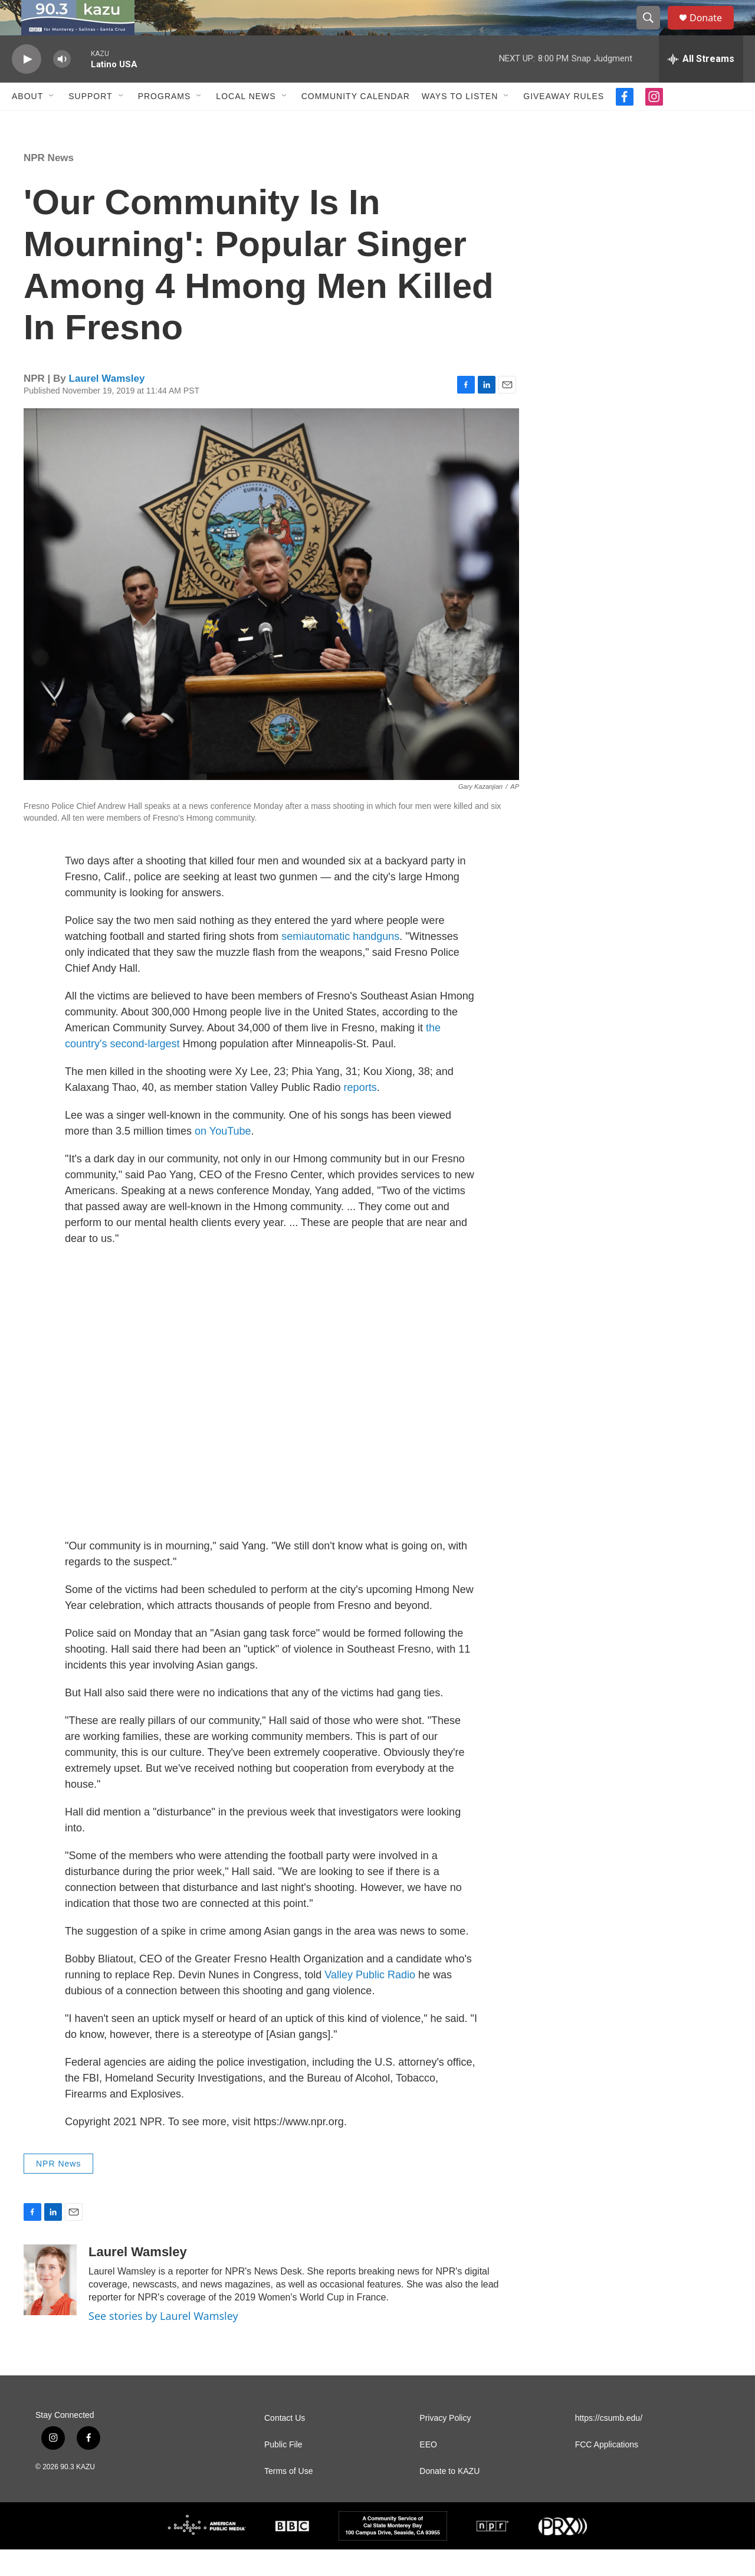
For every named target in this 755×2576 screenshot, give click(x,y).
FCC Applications (606, 2471)
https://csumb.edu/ (608, 2444)
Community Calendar (355, 122)
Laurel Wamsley (107, 405)
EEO (428, 2471)
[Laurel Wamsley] (50, 2306)
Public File (283, 2471)
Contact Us (284, 2444)
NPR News (49, 184)
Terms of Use (288, 2497)
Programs (164, 122)
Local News (245, 122)
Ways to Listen (460, 122)
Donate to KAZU (449, 2497)
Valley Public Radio (369, 2001)
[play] (26, 86)
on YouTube (223, 1158)
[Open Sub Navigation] (52, 122)
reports (360, 1114)
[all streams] (701, 85)
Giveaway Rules (563, 122)
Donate (713, 31)
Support (90, 122)
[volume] (62, 86)
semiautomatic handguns (340, 963)
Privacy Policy (445, 2444)
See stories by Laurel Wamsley (163, 2342)
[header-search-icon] (653, 31)
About (27, 122)
